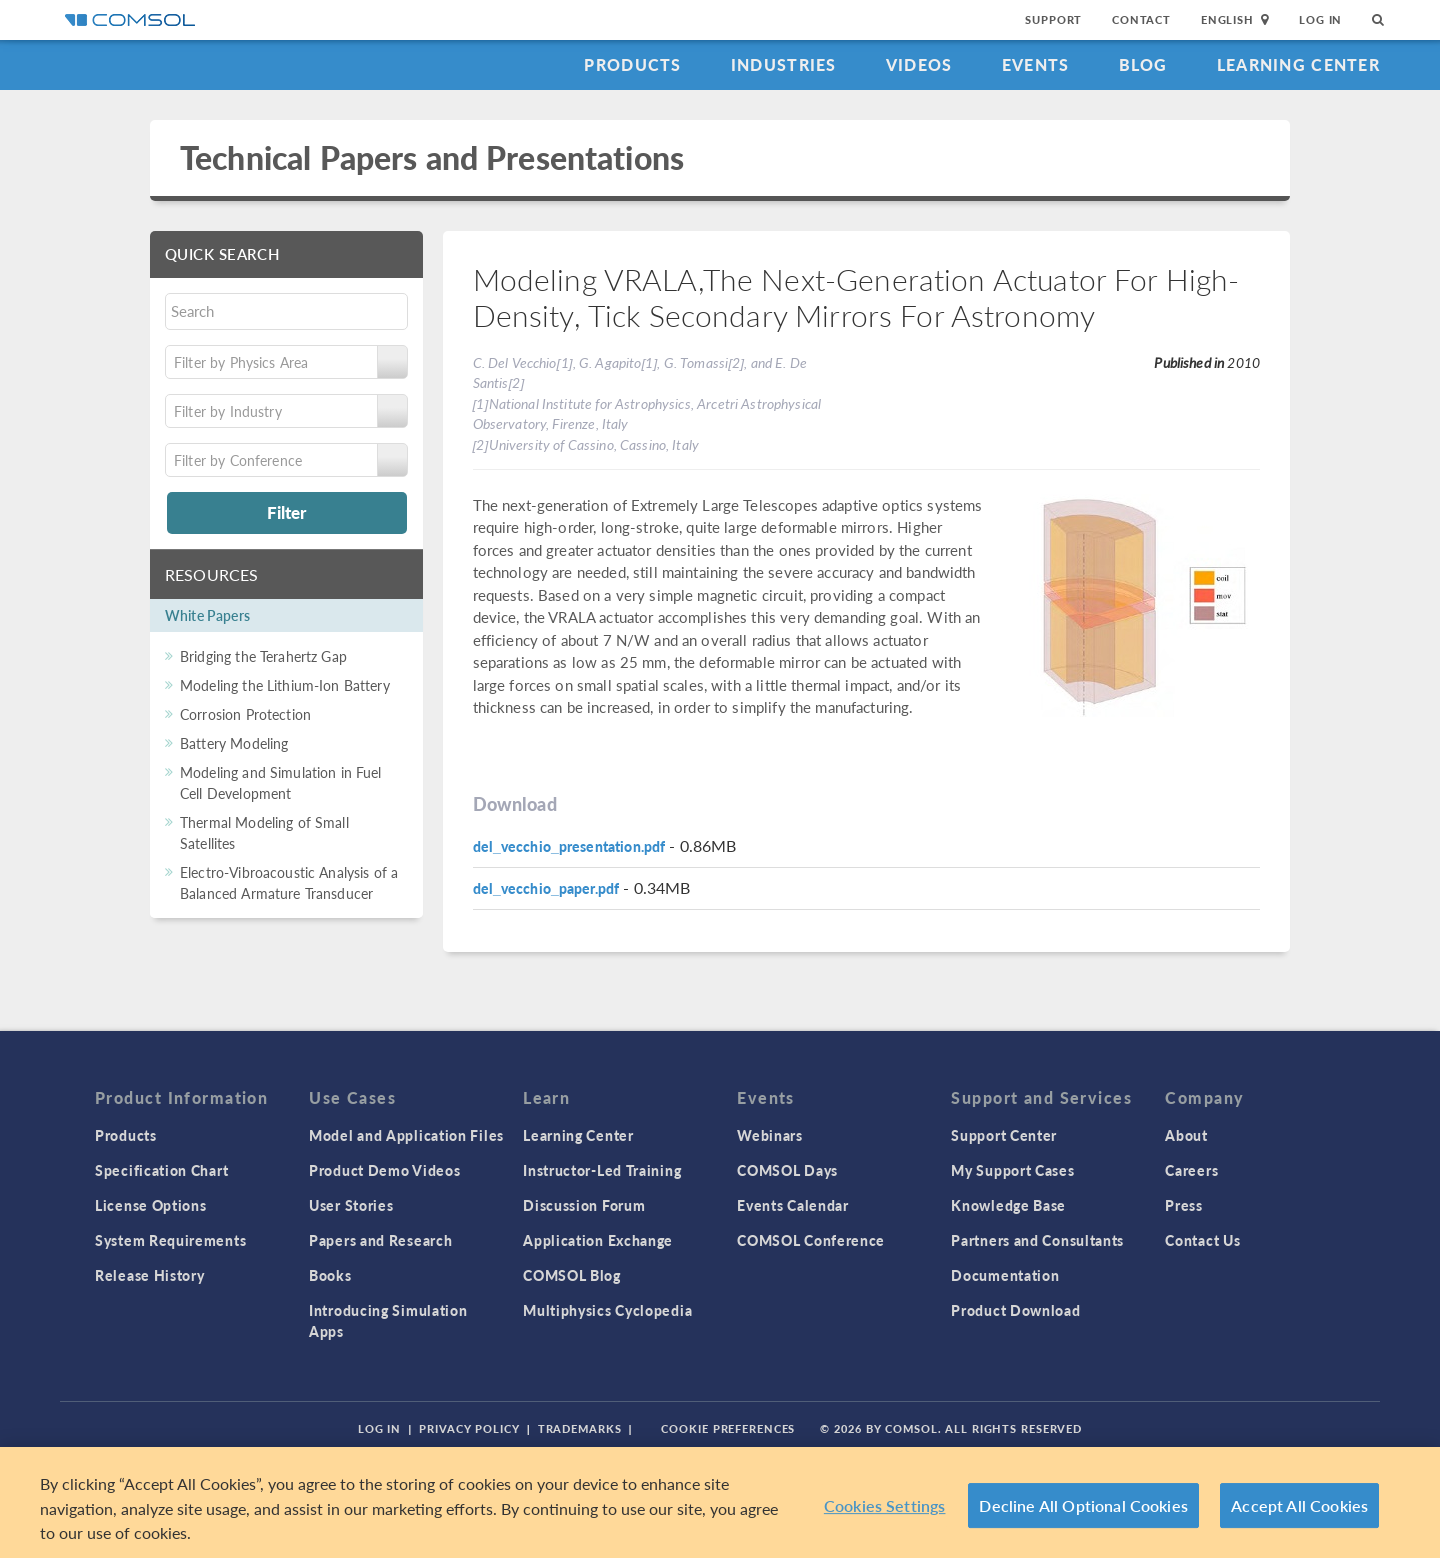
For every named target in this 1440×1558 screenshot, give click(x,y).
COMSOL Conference (811, 1240)
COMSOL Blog (572, 1275)
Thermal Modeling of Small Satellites (264, 832)
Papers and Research (380, 1240)
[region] (720, 1502)
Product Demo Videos (384, 1170)
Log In (1320, 19)
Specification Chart (161, 1170)
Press (1184, 1205)
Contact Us (1202, 1240)
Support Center (1004, 1135)
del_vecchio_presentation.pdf (569, 846)
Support (1053, 19)
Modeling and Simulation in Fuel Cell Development (281, 782)
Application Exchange (598, 1240)
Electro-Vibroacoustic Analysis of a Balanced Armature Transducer (289, 882)
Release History (150, 1275)
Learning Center (1298, 64)
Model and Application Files (406, 1135)
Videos (919, 64)
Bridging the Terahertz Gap (263, 656)
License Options (151, 1205)
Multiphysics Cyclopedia (607, 1310)
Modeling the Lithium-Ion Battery (285, 685)
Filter (286, 512)
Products (632, 64)
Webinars (770, 1135)
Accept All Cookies (1299, 1505)
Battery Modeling (234, 743)
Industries (784, 64)
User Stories (351, 1205)
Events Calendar (793, 1205)
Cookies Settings (885, 1505)
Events (1036, 64)
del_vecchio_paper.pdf (546, 888)
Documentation (1005, 1275)
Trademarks (580, 1428)
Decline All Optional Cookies (1083, 1505)
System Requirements (170, 1240)
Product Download (1015, 1310)
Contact (1141, 19)
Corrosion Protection (245, 714)
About (1186, 1135)
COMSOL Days (787, 1170)
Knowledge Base (1008, 1205)
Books (330, 1275)
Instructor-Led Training (602, 1170)
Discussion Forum (584, 1205)
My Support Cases (1012, 1170)
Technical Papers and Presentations (432, 157)
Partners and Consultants (1037, 1240)
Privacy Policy (469, 1428)
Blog (1143, 64)
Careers (1191, 1170)
